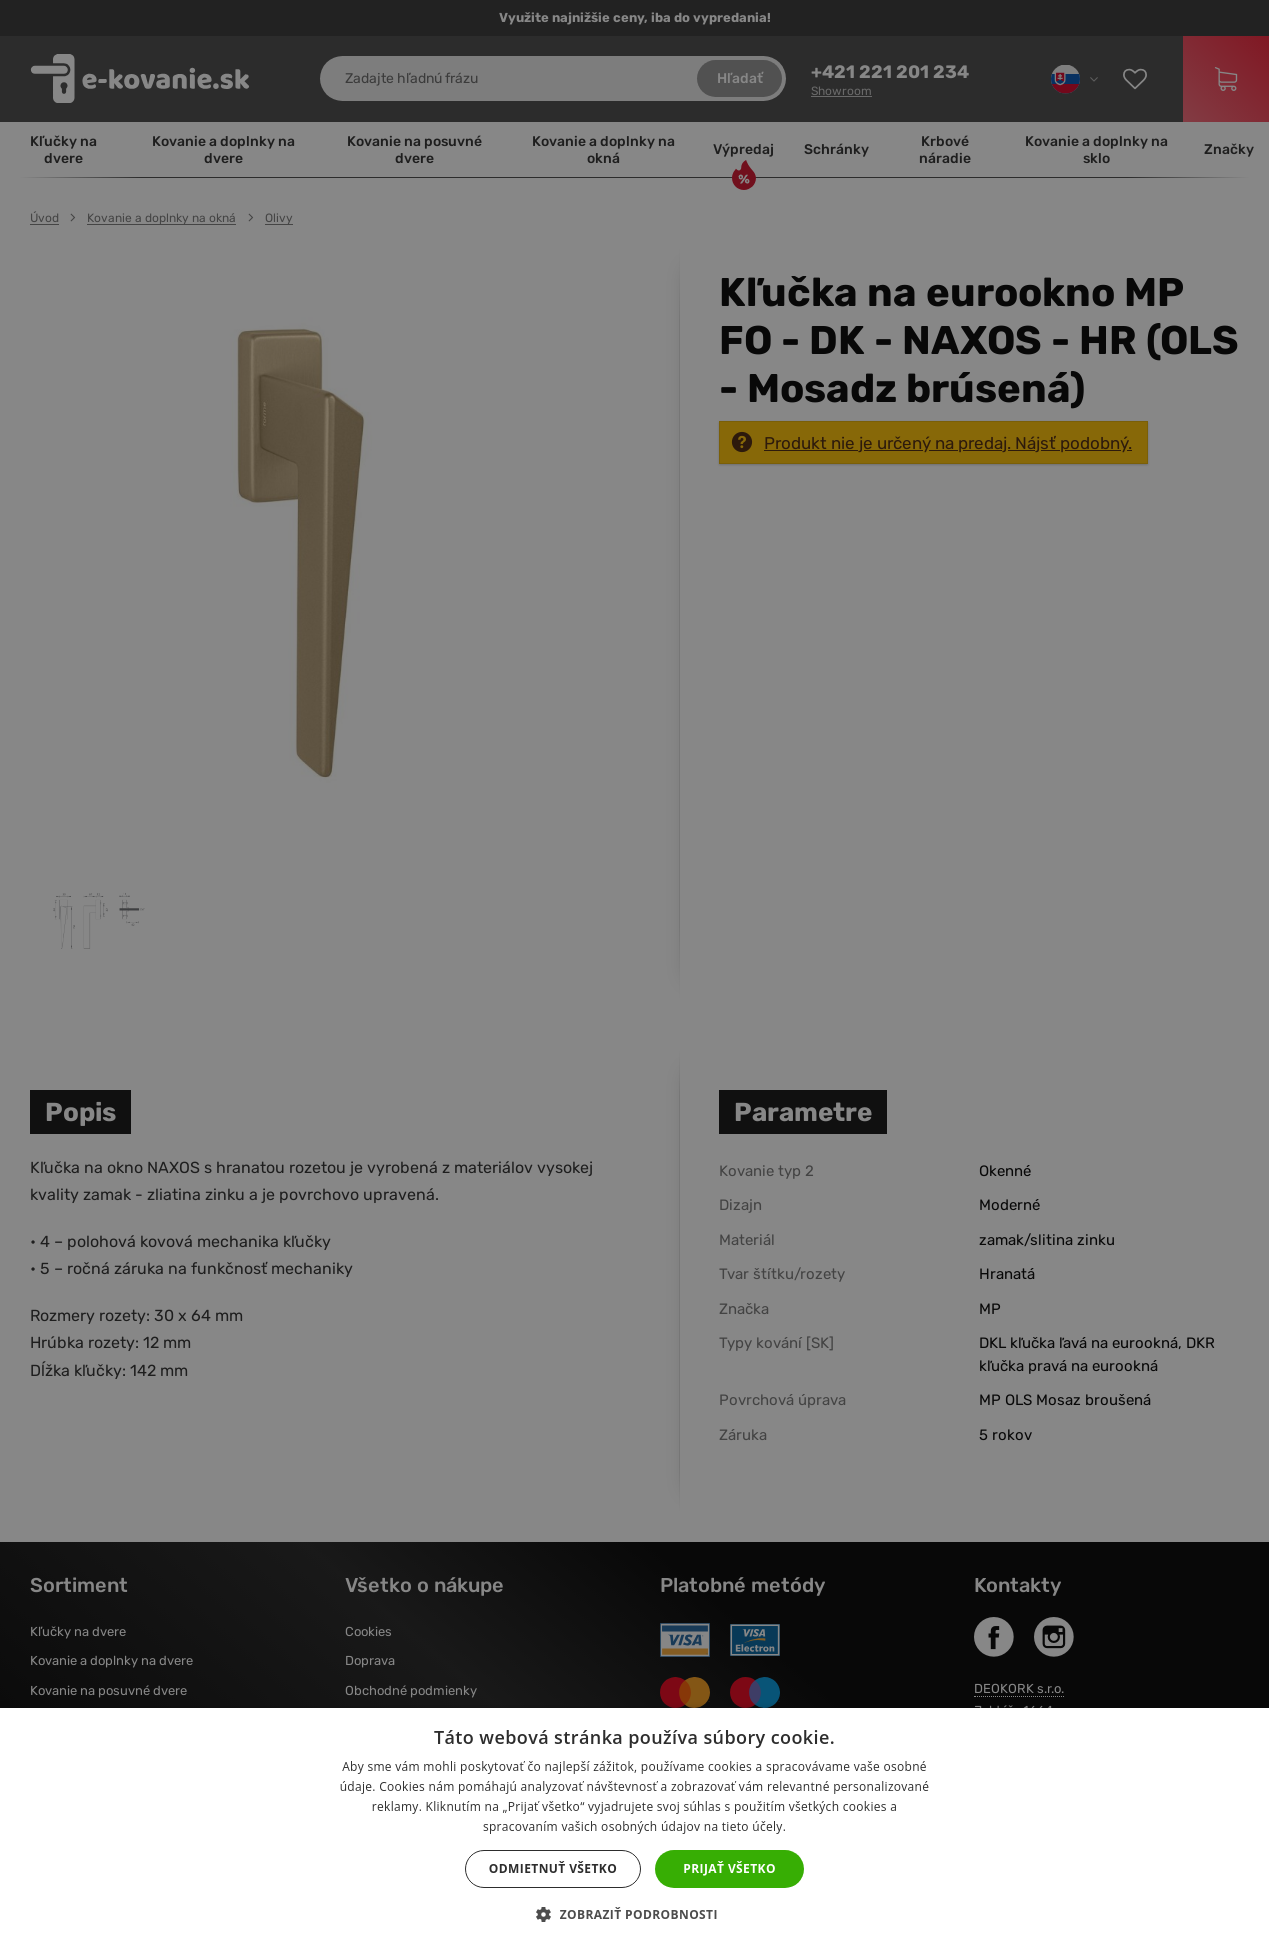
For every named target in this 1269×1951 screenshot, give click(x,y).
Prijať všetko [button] (729, 1868)
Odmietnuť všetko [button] (553, 1868)
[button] (634, 1915)
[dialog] (634, 975)
